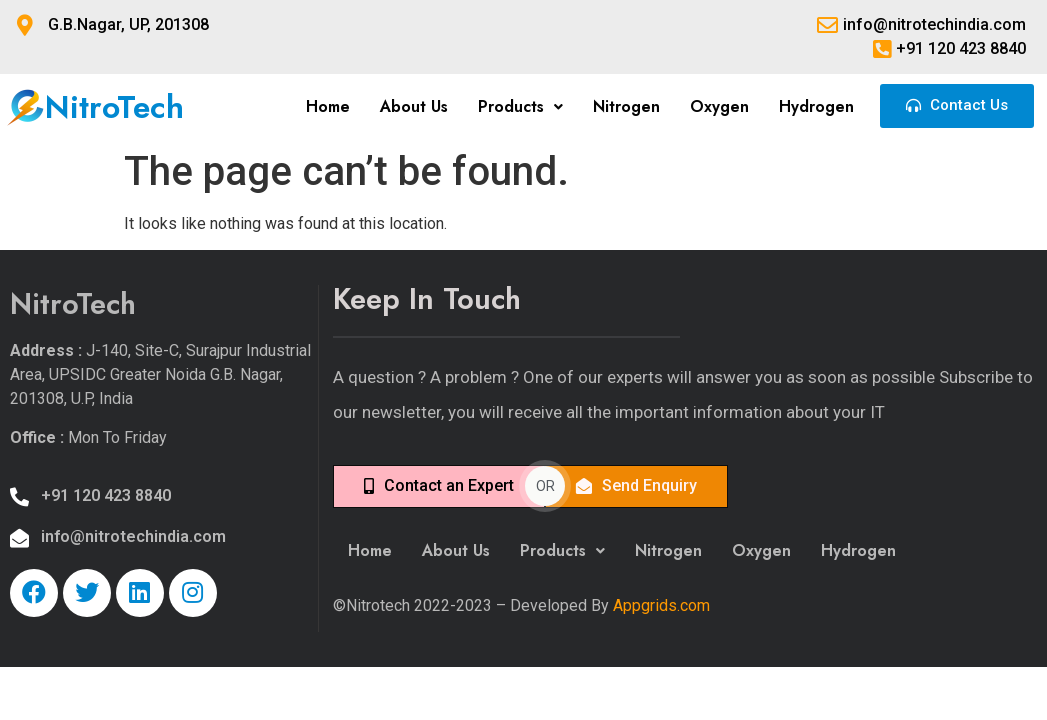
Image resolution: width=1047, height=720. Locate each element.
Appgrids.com (661, 605)
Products (520, 106)
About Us (414, 106)
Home (328, 106)
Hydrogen (816, 106)
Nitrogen (626, 106)
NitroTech (114, 107)
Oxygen (719, 106)
